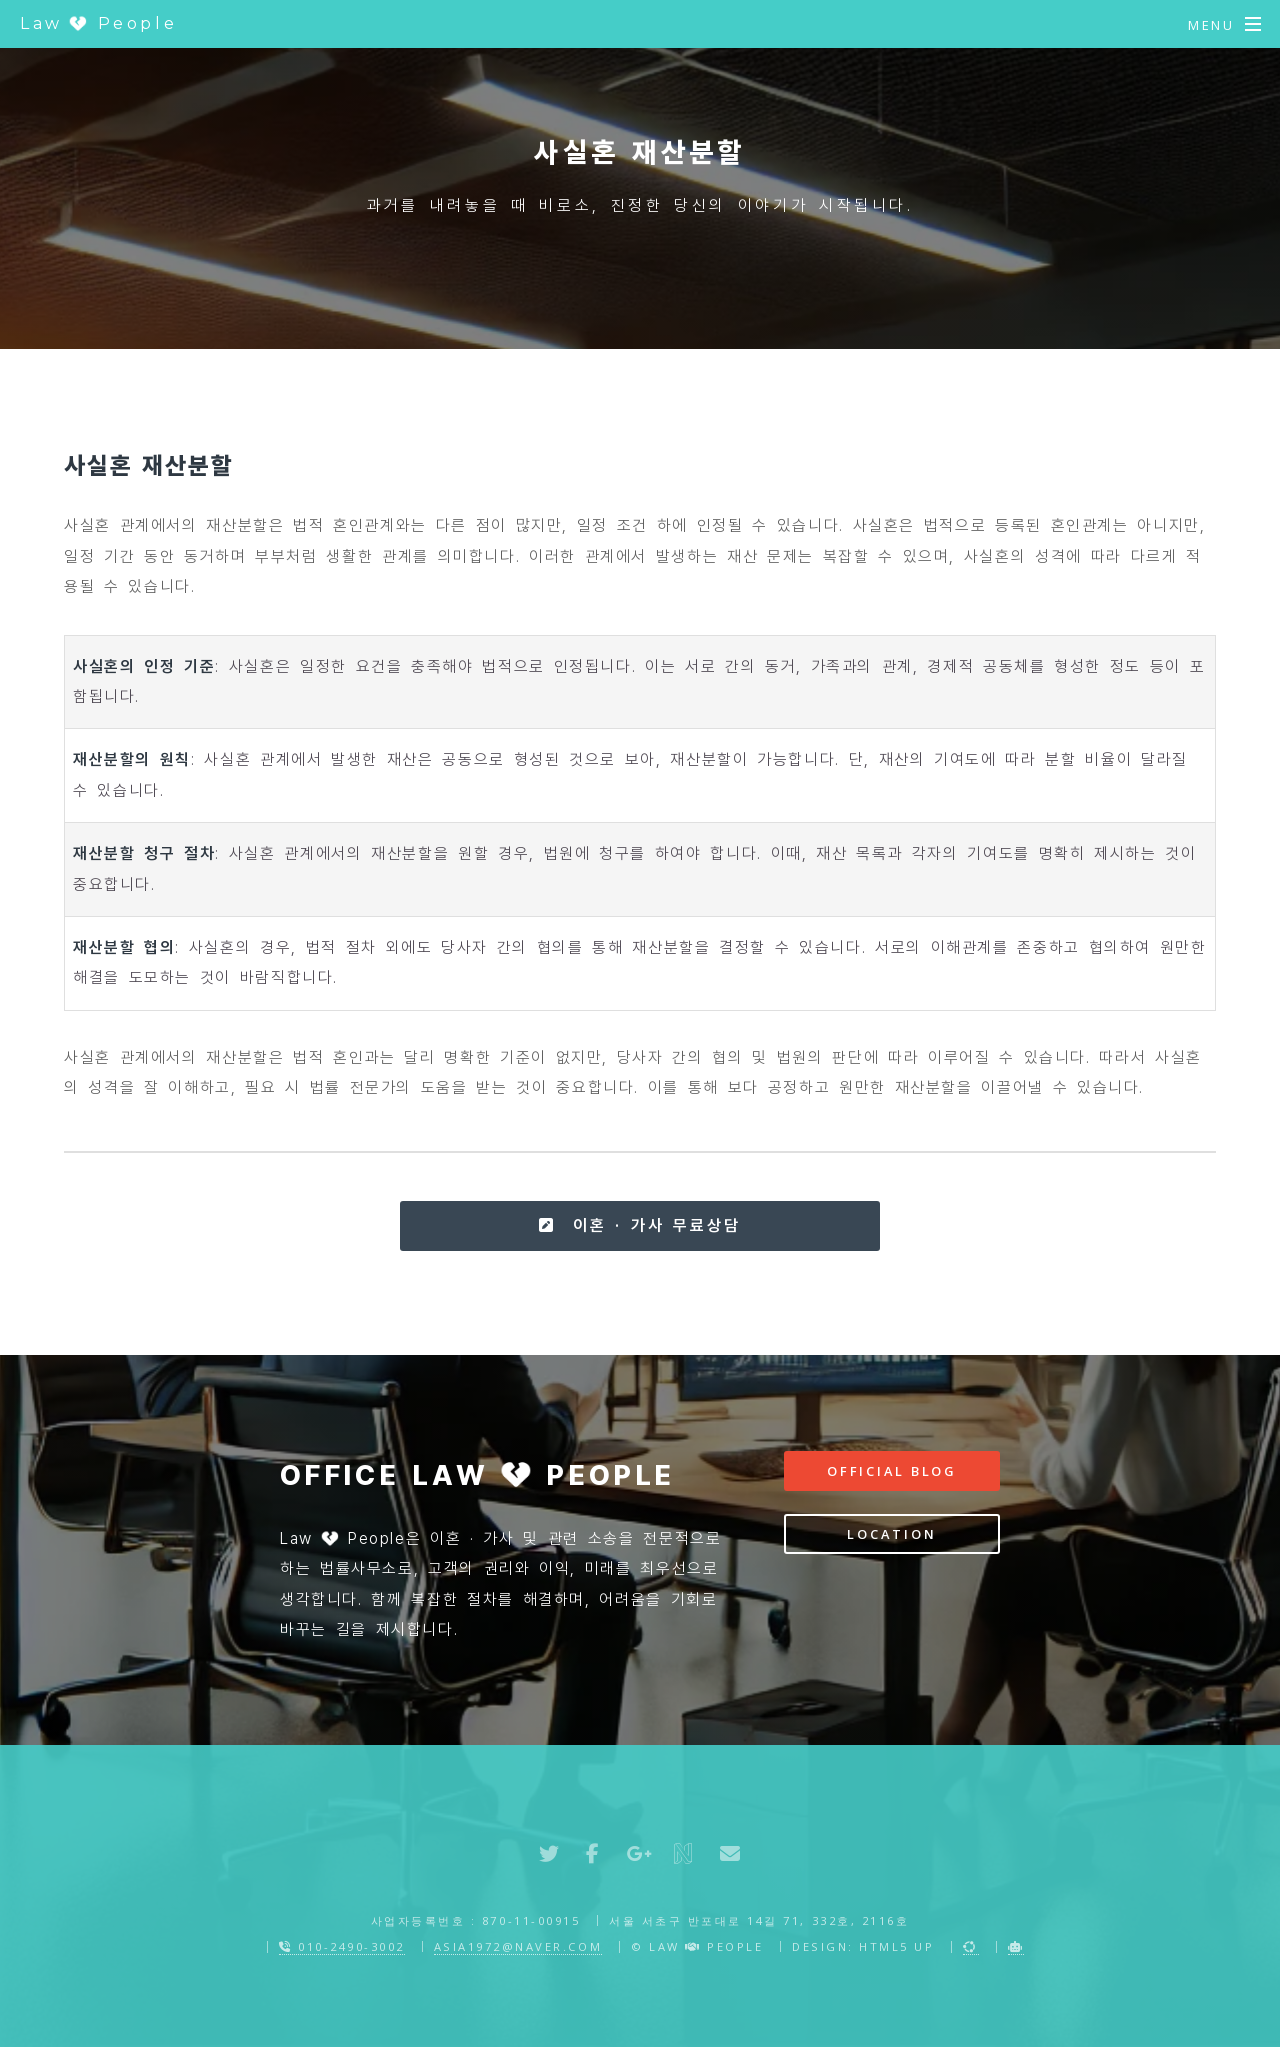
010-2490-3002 (342, 1946)
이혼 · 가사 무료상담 (639, 1225)
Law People (98, 23)
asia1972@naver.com (518, 1946)
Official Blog (892, 1471)
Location (891, 1534)
